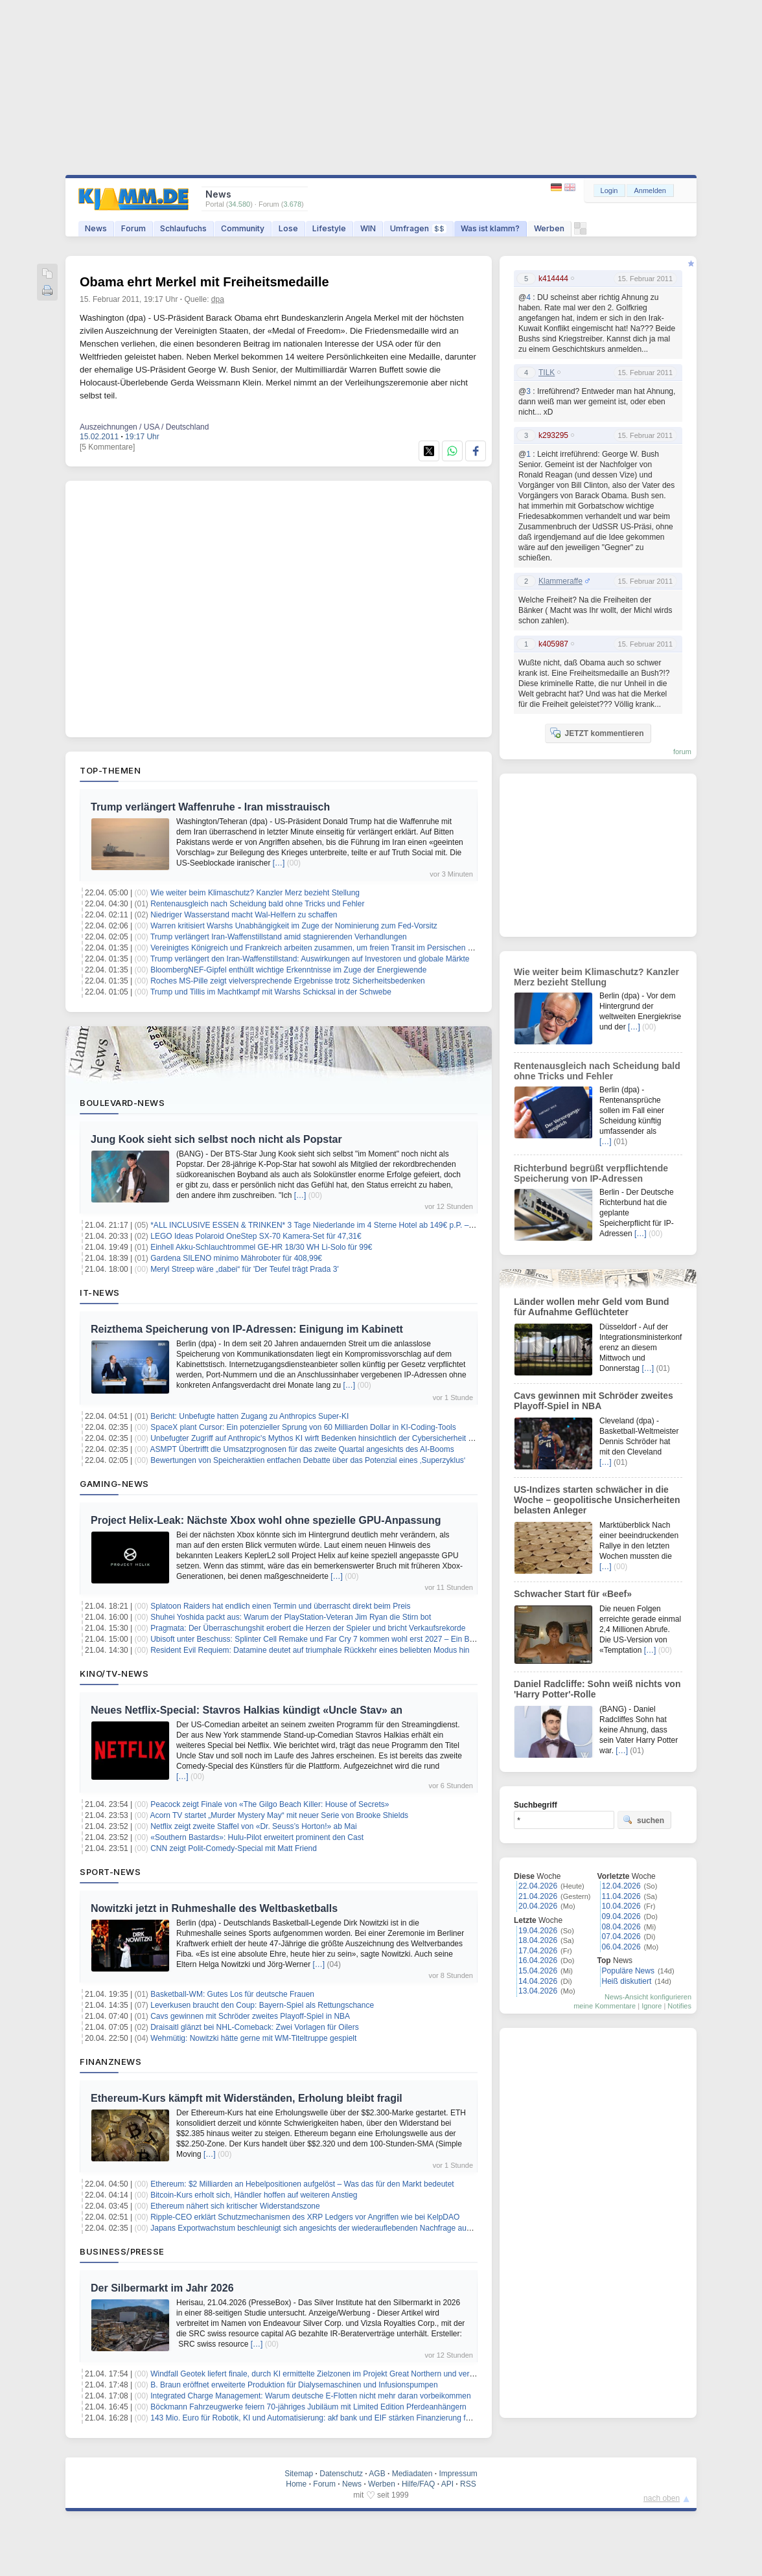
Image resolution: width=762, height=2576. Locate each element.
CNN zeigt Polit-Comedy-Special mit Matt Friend (233, 1848)
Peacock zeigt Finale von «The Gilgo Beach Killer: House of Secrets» (269, 1804)
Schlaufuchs (183, 228)
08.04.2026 (621, 1926)
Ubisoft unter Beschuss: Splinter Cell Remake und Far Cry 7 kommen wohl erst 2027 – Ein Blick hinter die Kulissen (348, 1639)
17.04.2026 (537, 1950)
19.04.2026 (537, 1930)
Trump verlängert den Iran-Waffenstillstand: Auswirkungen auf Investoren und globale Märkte (310, 958)
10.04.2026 (621, 1906)
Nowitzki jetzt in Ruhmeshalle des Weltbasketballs (214, 1908)
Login (609, 190)
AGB (377, 2473)
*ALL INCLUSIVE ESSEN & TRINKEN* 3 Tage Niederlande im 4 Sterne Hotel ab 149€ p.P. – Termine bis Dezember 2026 (359, 1225)
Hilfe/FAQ (418, 2484)
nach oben (661, 2498)
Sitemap (298, 2473)
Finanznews (110, 2061)
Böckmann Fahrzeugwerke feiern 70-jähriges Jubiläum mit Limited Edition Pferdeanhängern (308, 2406)
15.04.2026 (537, 1970)
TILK (546, 372)
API (447, 2484)
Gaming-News (114, 1483)
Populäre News (628, 1970)
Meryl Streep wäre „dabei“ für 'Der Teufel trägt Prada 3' (244, 1269)
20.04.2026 (537, 1906)
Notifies (679, 2006)
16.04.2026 (537, 1960)
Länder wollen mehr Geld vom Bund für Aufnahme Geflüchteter (591, 1306)
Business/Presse (122, 2251)
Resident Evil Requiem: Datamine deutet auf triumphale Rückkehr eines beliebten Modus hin (309, 1650)
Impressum (458, 2473)
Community (242, 228)
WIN (368, 228)
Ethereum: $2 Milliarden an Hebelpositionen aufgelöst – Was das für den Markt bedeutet (302, 2184)
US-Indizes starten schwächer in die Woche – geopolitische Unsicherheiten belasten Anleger (597, 1499)
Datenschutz (341, 2473)
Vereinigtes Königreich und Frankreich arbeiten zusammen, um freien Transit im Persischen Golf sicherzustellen (342, 947)
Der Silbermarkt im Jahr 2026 (162, 2288)
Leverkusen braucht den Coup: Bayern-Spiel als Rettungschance (262, 2005)
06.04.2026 (621, 1946)
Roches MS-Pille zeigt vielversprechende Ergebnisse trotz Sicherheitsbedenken (287, 980)
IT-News (100, 1292)
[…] (279, 863)
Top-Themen (110, 770)
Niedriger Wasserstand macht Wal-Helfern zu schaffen (243, 914)
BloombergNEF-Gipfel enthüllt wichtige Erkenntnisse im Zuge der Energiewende (288, 969)
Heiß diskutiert (627, 1981)
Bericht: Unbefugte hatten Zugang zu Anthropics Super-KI (249, 1416)
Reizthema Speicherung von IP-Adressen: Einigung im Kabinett (247, 1329)
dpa (217, 299)
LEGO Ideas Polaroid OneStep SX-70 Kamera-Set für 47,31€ (256, 1236)
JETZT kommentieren (596, 733)
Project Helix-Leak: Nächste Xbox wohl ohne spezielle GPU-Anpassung (266, 1520)
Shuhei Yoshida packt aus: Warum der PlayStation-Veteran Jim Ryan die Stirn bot (290, 1617)
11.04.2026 (621, 1896)
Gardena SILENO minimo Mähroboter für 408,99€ (236, 1258)
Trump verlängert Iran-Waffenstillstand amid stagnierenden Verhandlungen (278, 936)
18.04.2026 (537, 1940)
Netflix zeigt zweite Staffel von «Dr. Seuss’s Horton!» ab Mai (253, 1826)
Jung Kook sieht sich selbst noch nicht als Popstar (216, 1139)
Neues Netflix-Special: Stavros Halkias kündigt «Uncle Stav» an (246, 1710)
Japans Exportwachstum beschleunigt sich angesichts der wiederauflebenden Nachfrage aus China (321, 2228)
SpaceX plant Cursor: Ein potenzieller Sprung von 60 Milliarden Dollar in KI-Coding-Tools (303, 1427)
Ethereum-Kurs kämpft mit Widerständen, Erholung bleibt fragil (246, 2098)
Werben (549, 228)
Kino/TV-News (114, 1673)
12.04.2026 (621, 1886)
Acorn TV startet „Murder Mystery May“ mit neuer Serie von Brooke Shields (279, 1815)
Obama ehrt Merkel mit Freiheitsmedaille (204, 282)
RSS (468, 2484)
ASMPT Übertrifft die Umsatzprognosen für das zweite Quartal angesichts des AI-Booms (302, 1449)
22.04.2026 (537, 1886)
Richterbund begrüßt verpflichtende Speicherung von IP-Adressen (591, 1173)
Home (296, 2484)
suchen (643, 1820)
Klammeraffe (560, 581)
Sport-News (110, 1872)
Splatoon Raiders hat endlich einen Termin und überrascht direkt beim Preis (280, 1606)
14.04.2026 (537, 1981)
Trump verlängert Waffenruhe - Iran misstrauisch (210, 806)
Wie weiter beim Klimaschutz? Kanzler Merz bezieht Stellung (255, 892)
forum (682, 751)
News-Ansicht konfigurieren (648, 1997)
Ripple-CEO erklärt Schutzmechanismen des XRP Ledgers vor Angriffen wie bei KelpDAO (304, 2217)
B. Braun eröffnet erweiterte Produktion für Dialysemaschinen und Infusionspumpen (293, 2384)
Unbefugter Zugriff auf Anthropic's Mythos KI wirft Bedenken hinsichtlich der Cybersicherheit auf (314, 1438)
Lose (288, 228)
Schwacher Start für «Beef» (573, 1594)
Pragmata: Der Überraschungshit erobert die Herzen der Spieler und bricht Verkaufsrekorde (307, 1628)
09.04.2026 (621, 1916)
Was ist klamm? (490, 228)
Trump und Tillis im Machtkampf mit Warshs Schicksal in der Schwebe (270, 991)
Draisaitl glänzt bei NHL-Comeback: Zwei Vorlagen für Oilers (254, 2027)
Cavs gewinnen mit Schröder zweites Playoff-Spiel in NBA (250, 2016)
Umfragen (418, 228)
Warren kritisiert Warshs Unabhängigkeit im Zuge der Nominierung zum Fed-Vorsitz (293, 925)
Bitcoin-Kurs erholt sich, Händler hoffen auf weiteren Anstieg (253, 2195)
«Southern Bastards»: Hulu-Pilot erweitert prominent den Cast (257, 1837)
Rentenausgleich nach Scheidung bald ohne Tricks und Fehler (257, 903)
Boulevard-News (122, 1103)
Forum (133, 228)
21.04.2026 (537, 1896)
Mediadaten (412, 2473)
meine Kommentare (604, 2006)
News (96, 228)
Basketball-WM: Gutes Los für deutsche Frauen (232, 1994)
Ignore (651, 2006)
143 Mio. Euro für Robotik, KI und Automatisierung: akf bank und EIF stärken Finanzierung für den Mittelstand (338, 2417)
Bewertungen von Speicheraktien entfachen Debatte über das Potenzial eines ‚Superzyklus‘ (307, 1460)
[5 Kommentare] (107, 447)
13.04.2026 (537, 1990)
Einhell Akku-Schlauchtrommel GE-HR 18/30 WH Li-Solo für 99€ (261, 1247)
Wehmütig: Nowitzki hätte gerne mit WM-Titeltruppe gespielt (253, 2038)
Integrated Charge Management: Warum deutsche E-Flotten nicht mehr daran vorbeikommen (310, 2395)
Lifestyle (329, 228)
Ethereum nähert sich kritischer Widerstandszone (234, 2206)
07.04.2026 (621, 1936)
